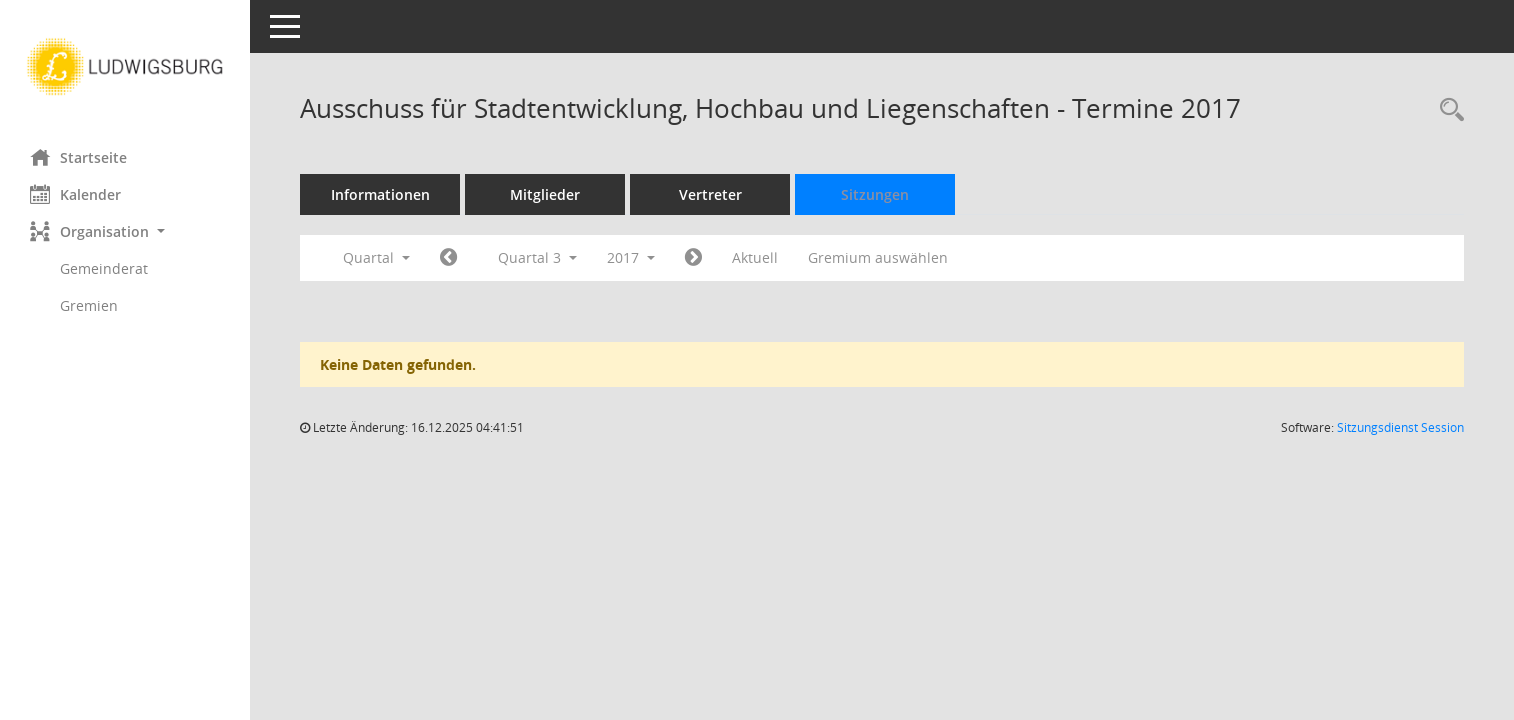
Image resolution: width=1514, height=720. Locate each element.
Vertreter (710, 194)
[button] (125, 231)
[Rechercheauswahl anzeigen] (1447, 110)
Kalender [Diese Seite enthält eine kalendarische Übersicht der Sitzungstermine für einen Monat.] (75, 194)
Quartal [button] (376, 257)
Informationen (380, 194)
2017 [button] (631, 257)
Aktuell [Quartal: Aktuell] (755, 257)
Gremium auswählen (878, 257)
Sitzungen (875, 194)
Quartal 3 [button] (537, 257)
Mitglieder (545, 194)
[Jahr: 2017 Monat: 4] (448, 258)
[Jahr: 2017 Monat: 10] (693, 258)
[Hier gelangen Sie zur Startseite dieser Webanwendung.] (125, 67)
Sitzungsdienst (1400, 427)
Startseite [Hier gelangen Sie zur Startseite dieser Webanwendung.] (78, 157)
